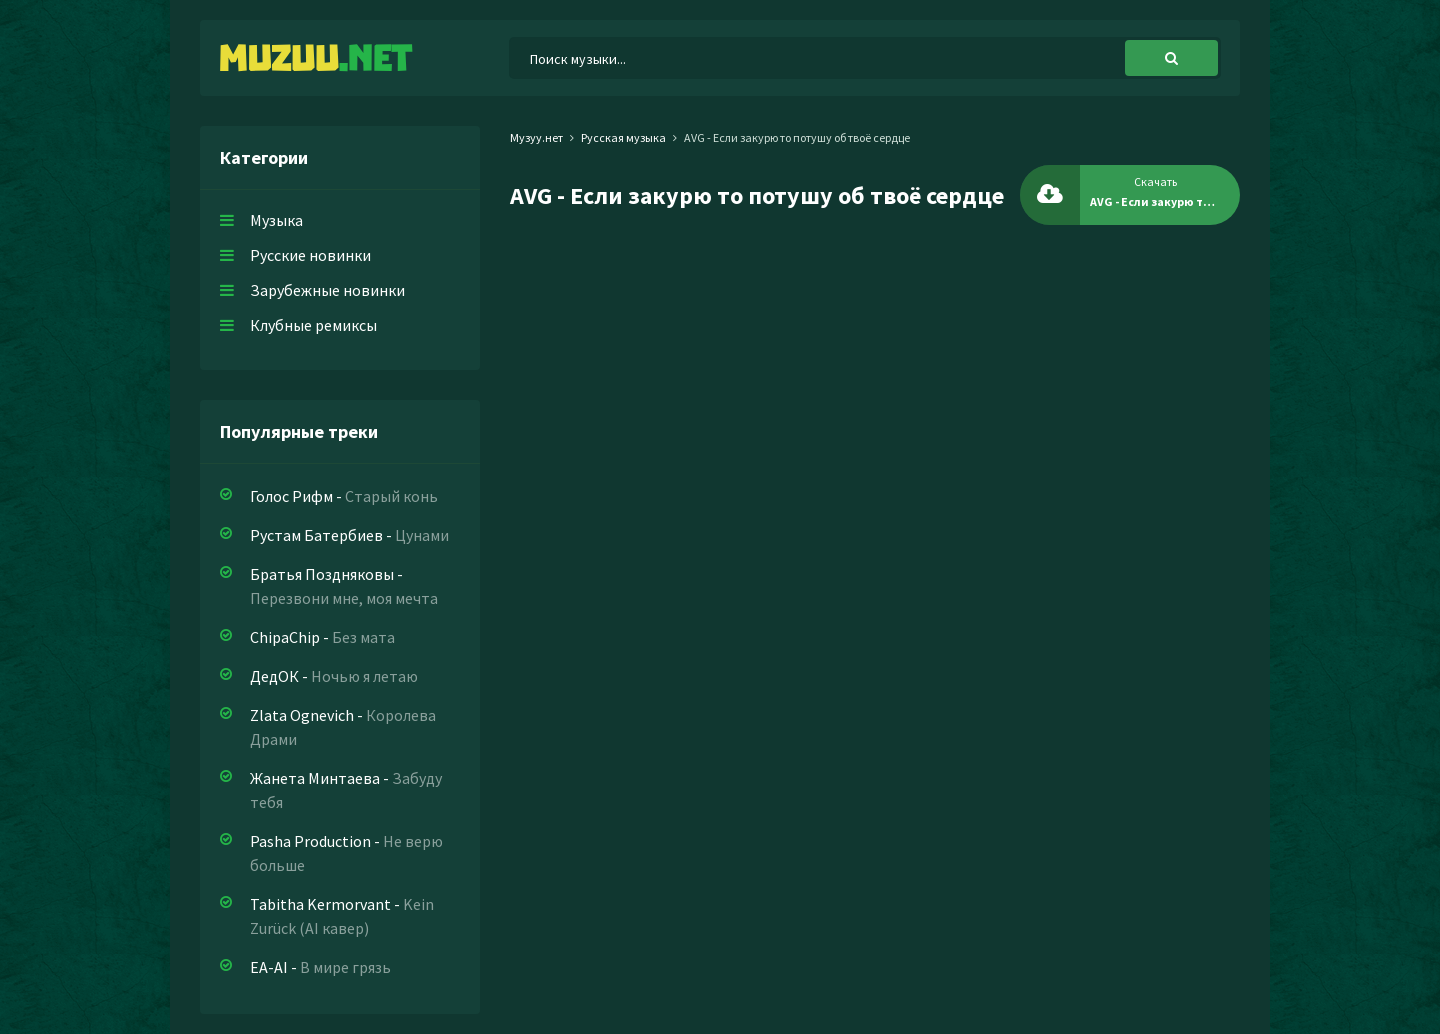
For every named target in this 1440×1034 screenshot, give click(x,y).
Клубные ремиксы (313, 325)
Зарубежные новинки (327, 290)
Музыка (276, 220)
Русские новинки (310, 255)
